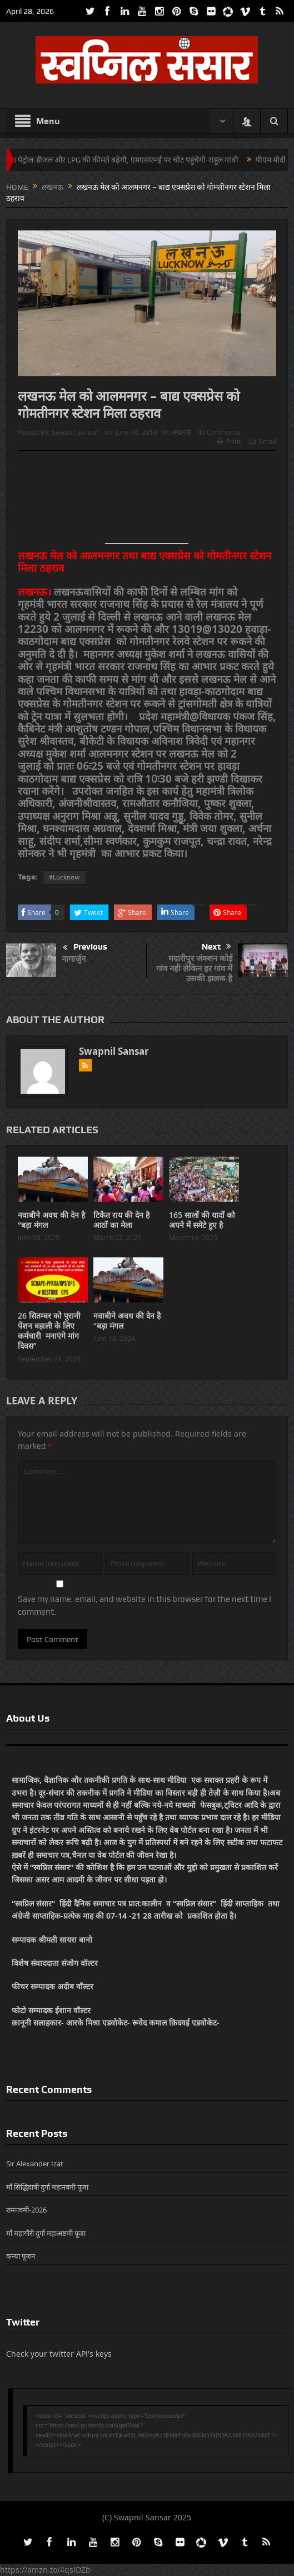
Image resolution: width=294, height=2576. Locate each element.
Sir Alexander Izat (34, 2164)
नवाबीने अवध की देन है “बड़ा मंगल (51, 1220)
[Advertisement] (146, 501)
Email (262, 441)
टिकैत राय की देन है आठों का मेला (121, 1220)
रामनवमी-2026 (26, 2210)
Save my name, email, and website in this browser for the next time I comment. (144, 1605)
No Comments (218, 431)
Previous (85, 948)
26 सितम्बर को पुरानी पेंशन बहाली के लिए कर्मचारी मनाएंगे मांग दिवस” (49, 1330)
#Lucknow (64, 877)
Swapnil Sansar (75, 431)
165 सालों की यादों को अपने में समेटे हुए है (202, 1220)
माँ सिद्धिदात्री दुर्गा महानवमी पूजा (47, 2187)
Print (229, 441)
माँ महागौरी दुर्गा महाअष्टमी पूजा (46, 2233)
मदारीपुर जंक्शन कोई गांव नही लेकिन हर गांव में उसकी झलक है (194, 968)
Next (216, 947)
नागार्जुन (74, 959)
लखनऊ (181, 431)
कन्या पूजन (20, 2256)
